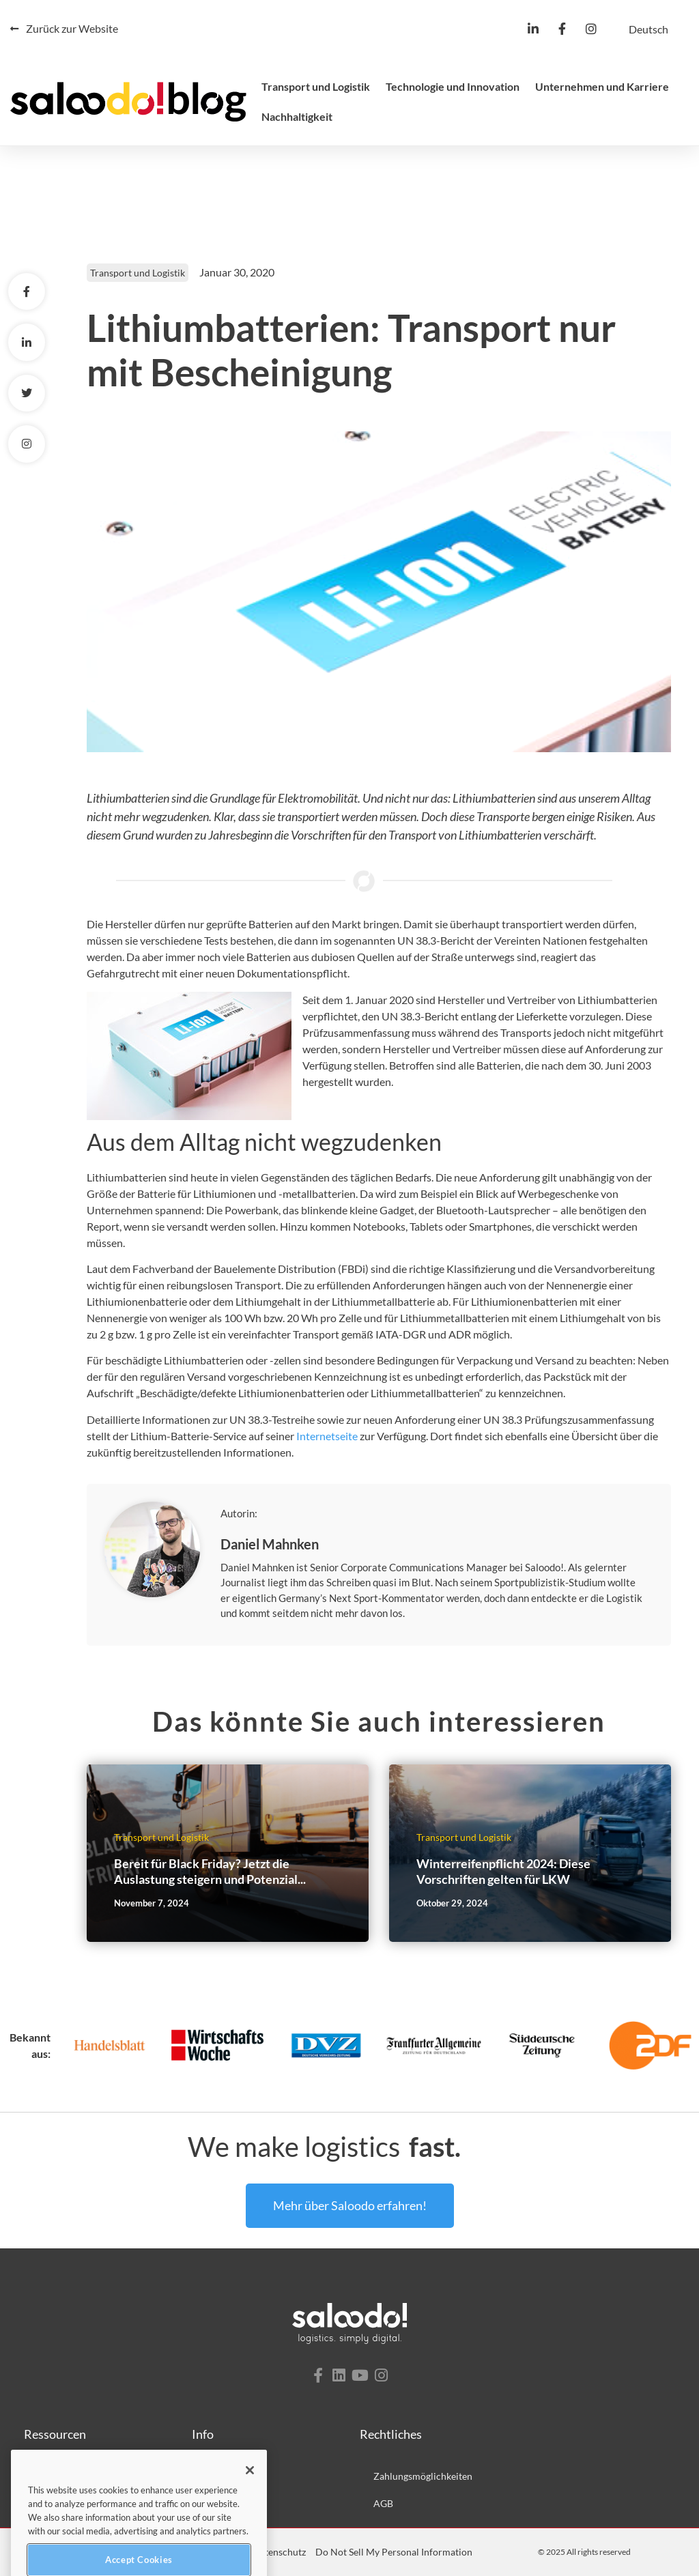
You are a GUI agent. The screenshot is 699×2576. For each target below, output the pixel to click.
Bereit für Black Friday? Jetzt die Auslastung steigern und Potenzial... (210, 1871)
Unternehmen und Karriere (602, 86)
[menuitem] (648, 29)
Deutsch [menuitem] (648, 29)
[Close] (250, 2493)
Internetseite (327, 1435)
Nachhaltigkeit (296, 116)
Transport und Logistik (315, 86)
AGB (383, 2503)
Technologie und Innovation (452, 86)
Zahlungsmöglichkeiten (422, 2476)
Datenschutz (279, 2552)
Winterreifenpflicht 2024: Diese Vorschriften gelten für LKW (503, 1871)
